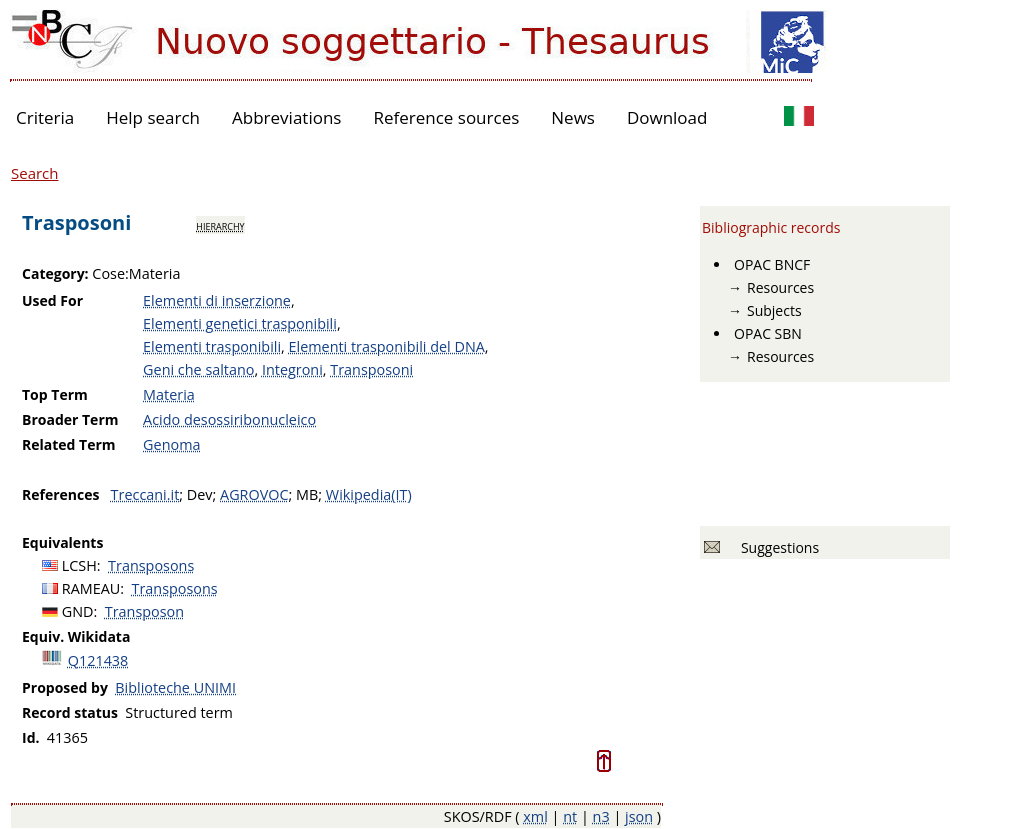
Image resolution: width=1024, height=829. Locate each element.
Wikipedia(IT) (369, 494)
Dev (200, 494)
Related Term (69, 444)
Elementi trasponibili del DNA (387, 346)
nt (570, 816)
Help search (153, 117)
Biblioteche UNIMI (175, 687)
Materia (169, 394)
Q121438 (98, 660)
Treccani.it (145, 494)
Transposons (151, 565)
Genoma (171, 444)
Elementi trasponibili (212, 346)
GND (78, 611)
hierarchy (220, 225)
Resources (780, 287)
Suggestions (776, 547)
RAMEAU (91, 588)
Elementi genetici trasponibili (240, 323)
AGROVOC (254, 494)
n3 (601, 816)
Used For (52, 300)
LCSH (79, 565)
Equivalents (62, 542)
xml (535, 816)
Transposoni (371, 369)
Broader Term (70, 419)
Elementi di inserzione (217, 300)
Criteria (45, 117)
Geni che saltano (198, 369)
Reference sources (446, 117)
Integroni (292, 369)
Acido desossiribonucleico (229, 419)
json (639, 816)
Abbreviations (286, 117)
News (573, 117)
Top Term (55, 394)
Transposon (144, 611)
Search (35, 173)
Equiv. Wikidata (76, 636)
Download (667, 117)
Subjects (774, 310)
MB (307, 494)
